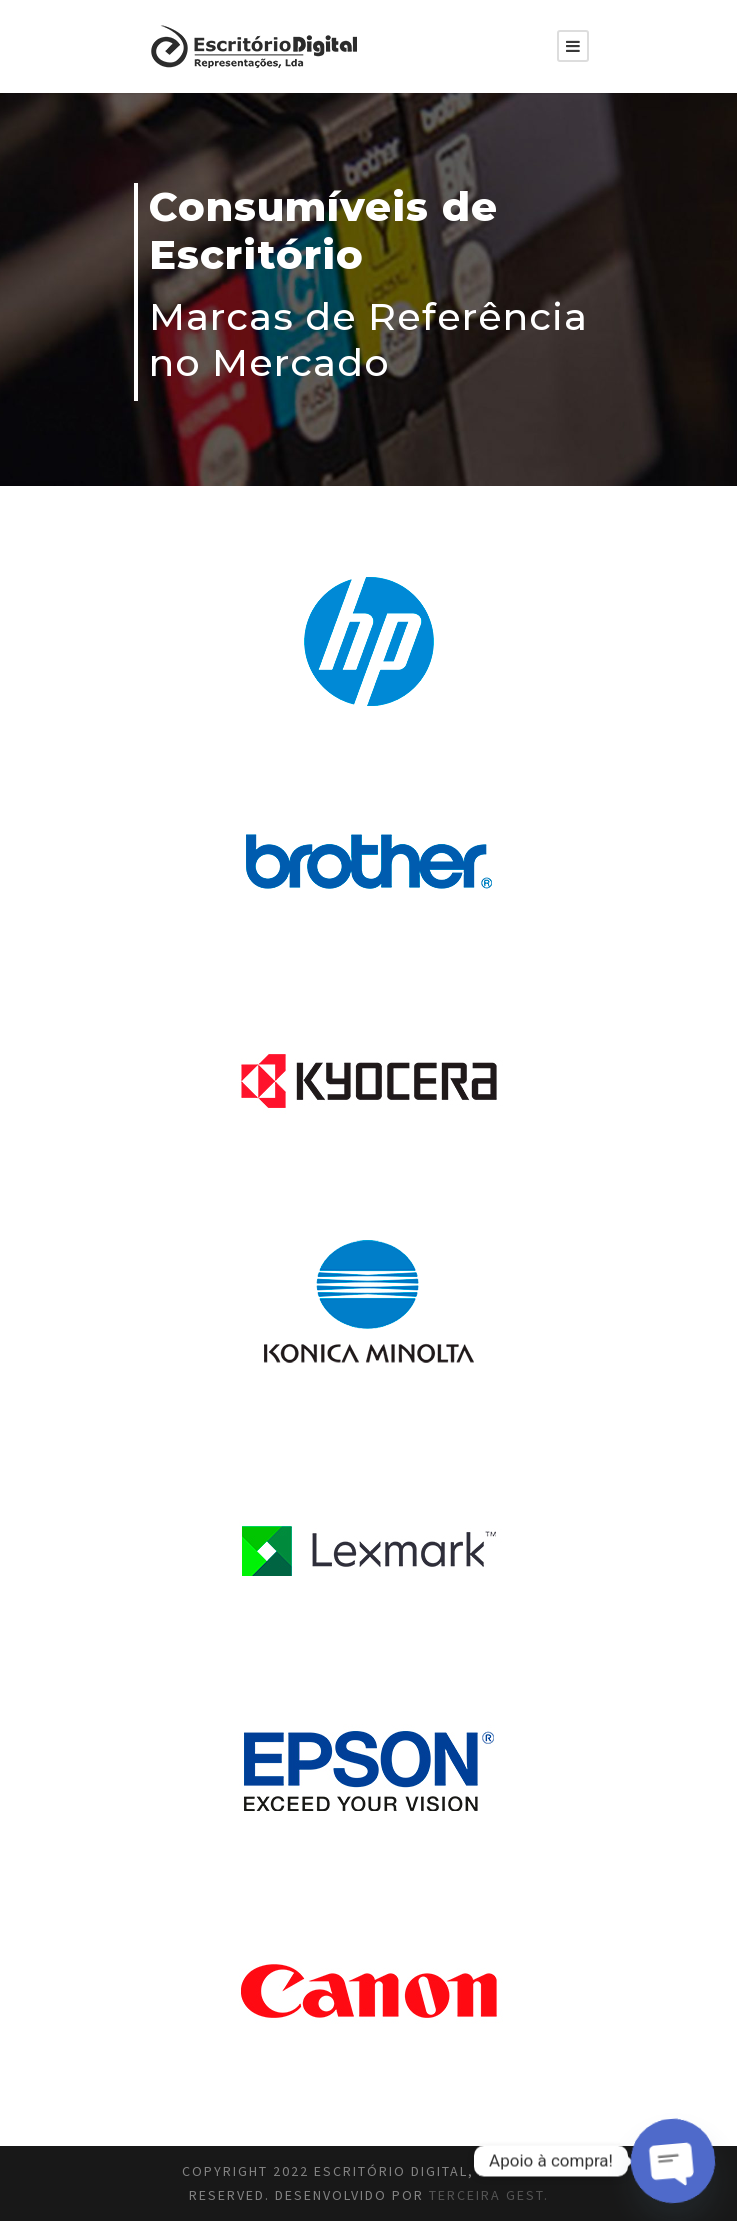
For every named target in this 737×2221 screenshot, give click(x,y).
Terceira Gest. (489, 2195)
